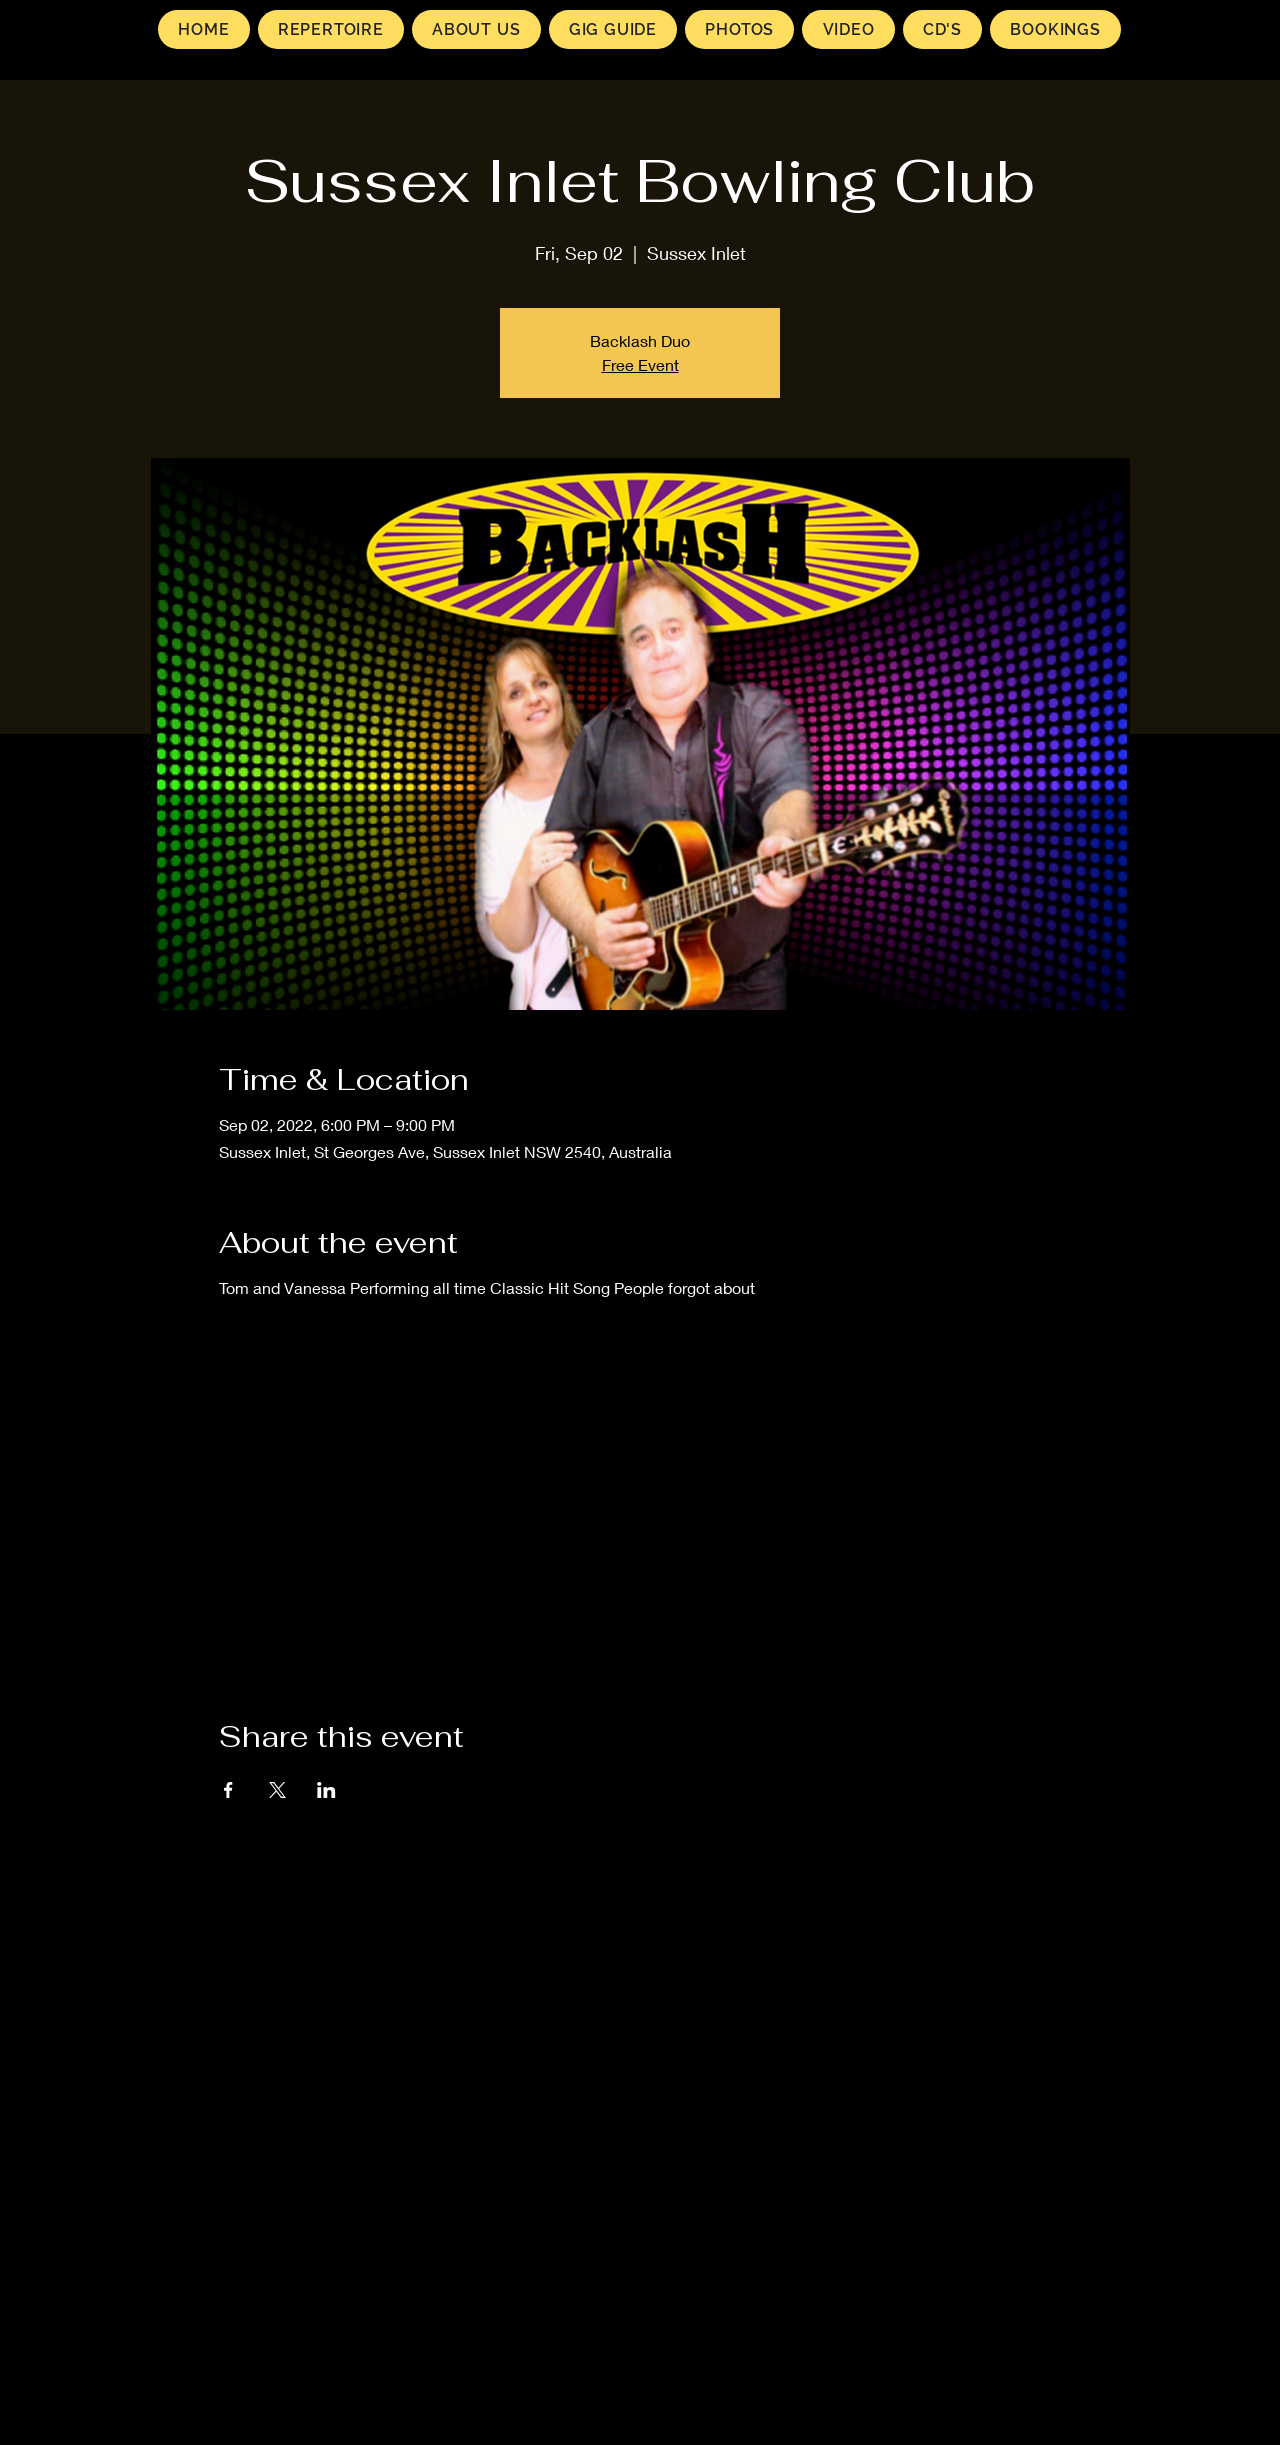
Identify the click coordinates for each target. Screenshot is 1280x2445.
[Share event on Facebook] (228, 1790)
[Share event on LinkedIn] (326, 1790)
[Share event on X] (277, 1790)
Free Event (640, 364)
